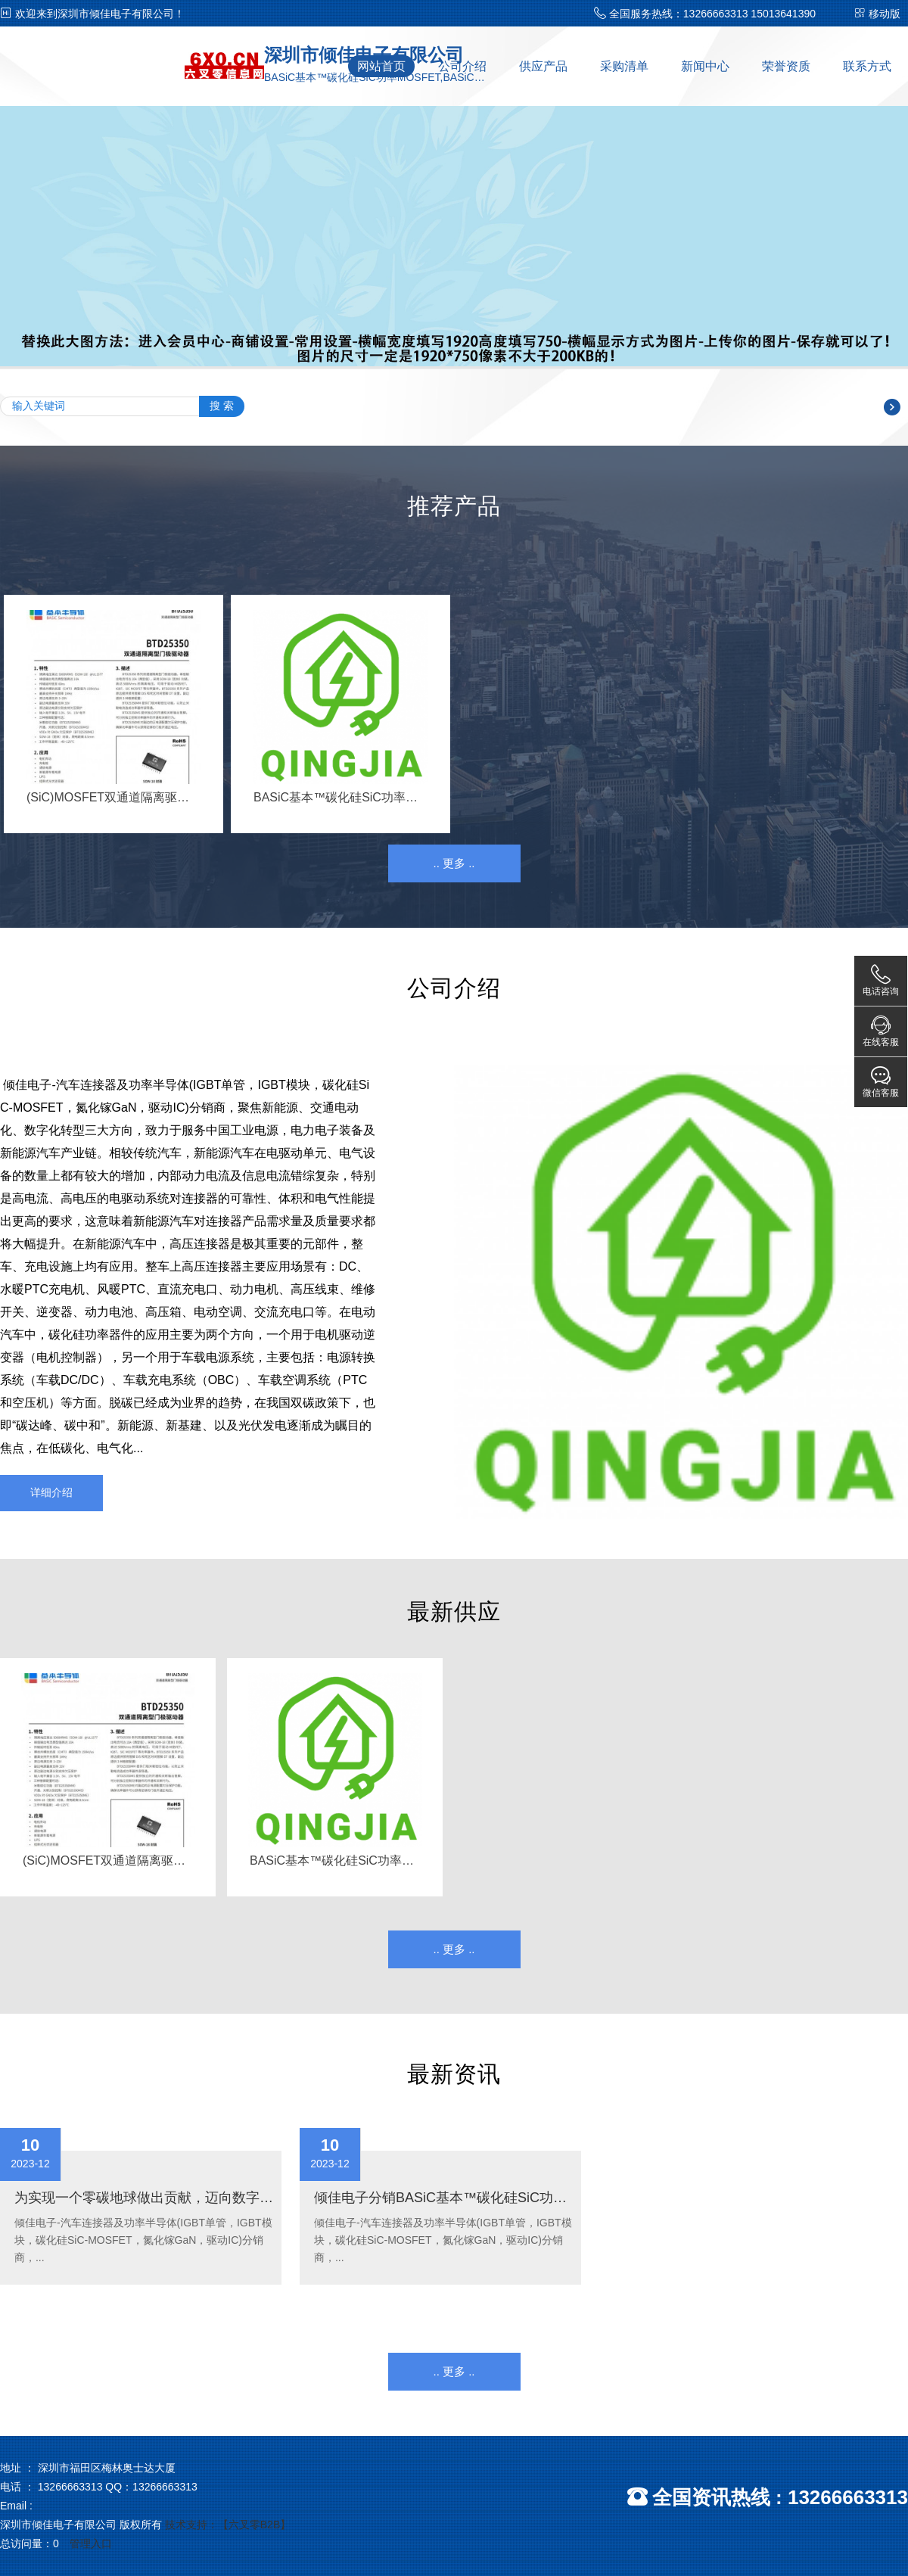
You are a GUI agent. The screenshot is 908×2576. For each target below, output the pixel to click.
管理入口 (91, 2543)
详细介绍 (51, 1492)
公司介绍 (462, 66)
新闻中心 (705, 66)
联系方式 (867, 66)
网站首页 (381, 66)
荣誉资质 (786, 66)
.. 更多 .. (453, 863)
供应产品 (543, 66)
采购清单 (624, 66)
